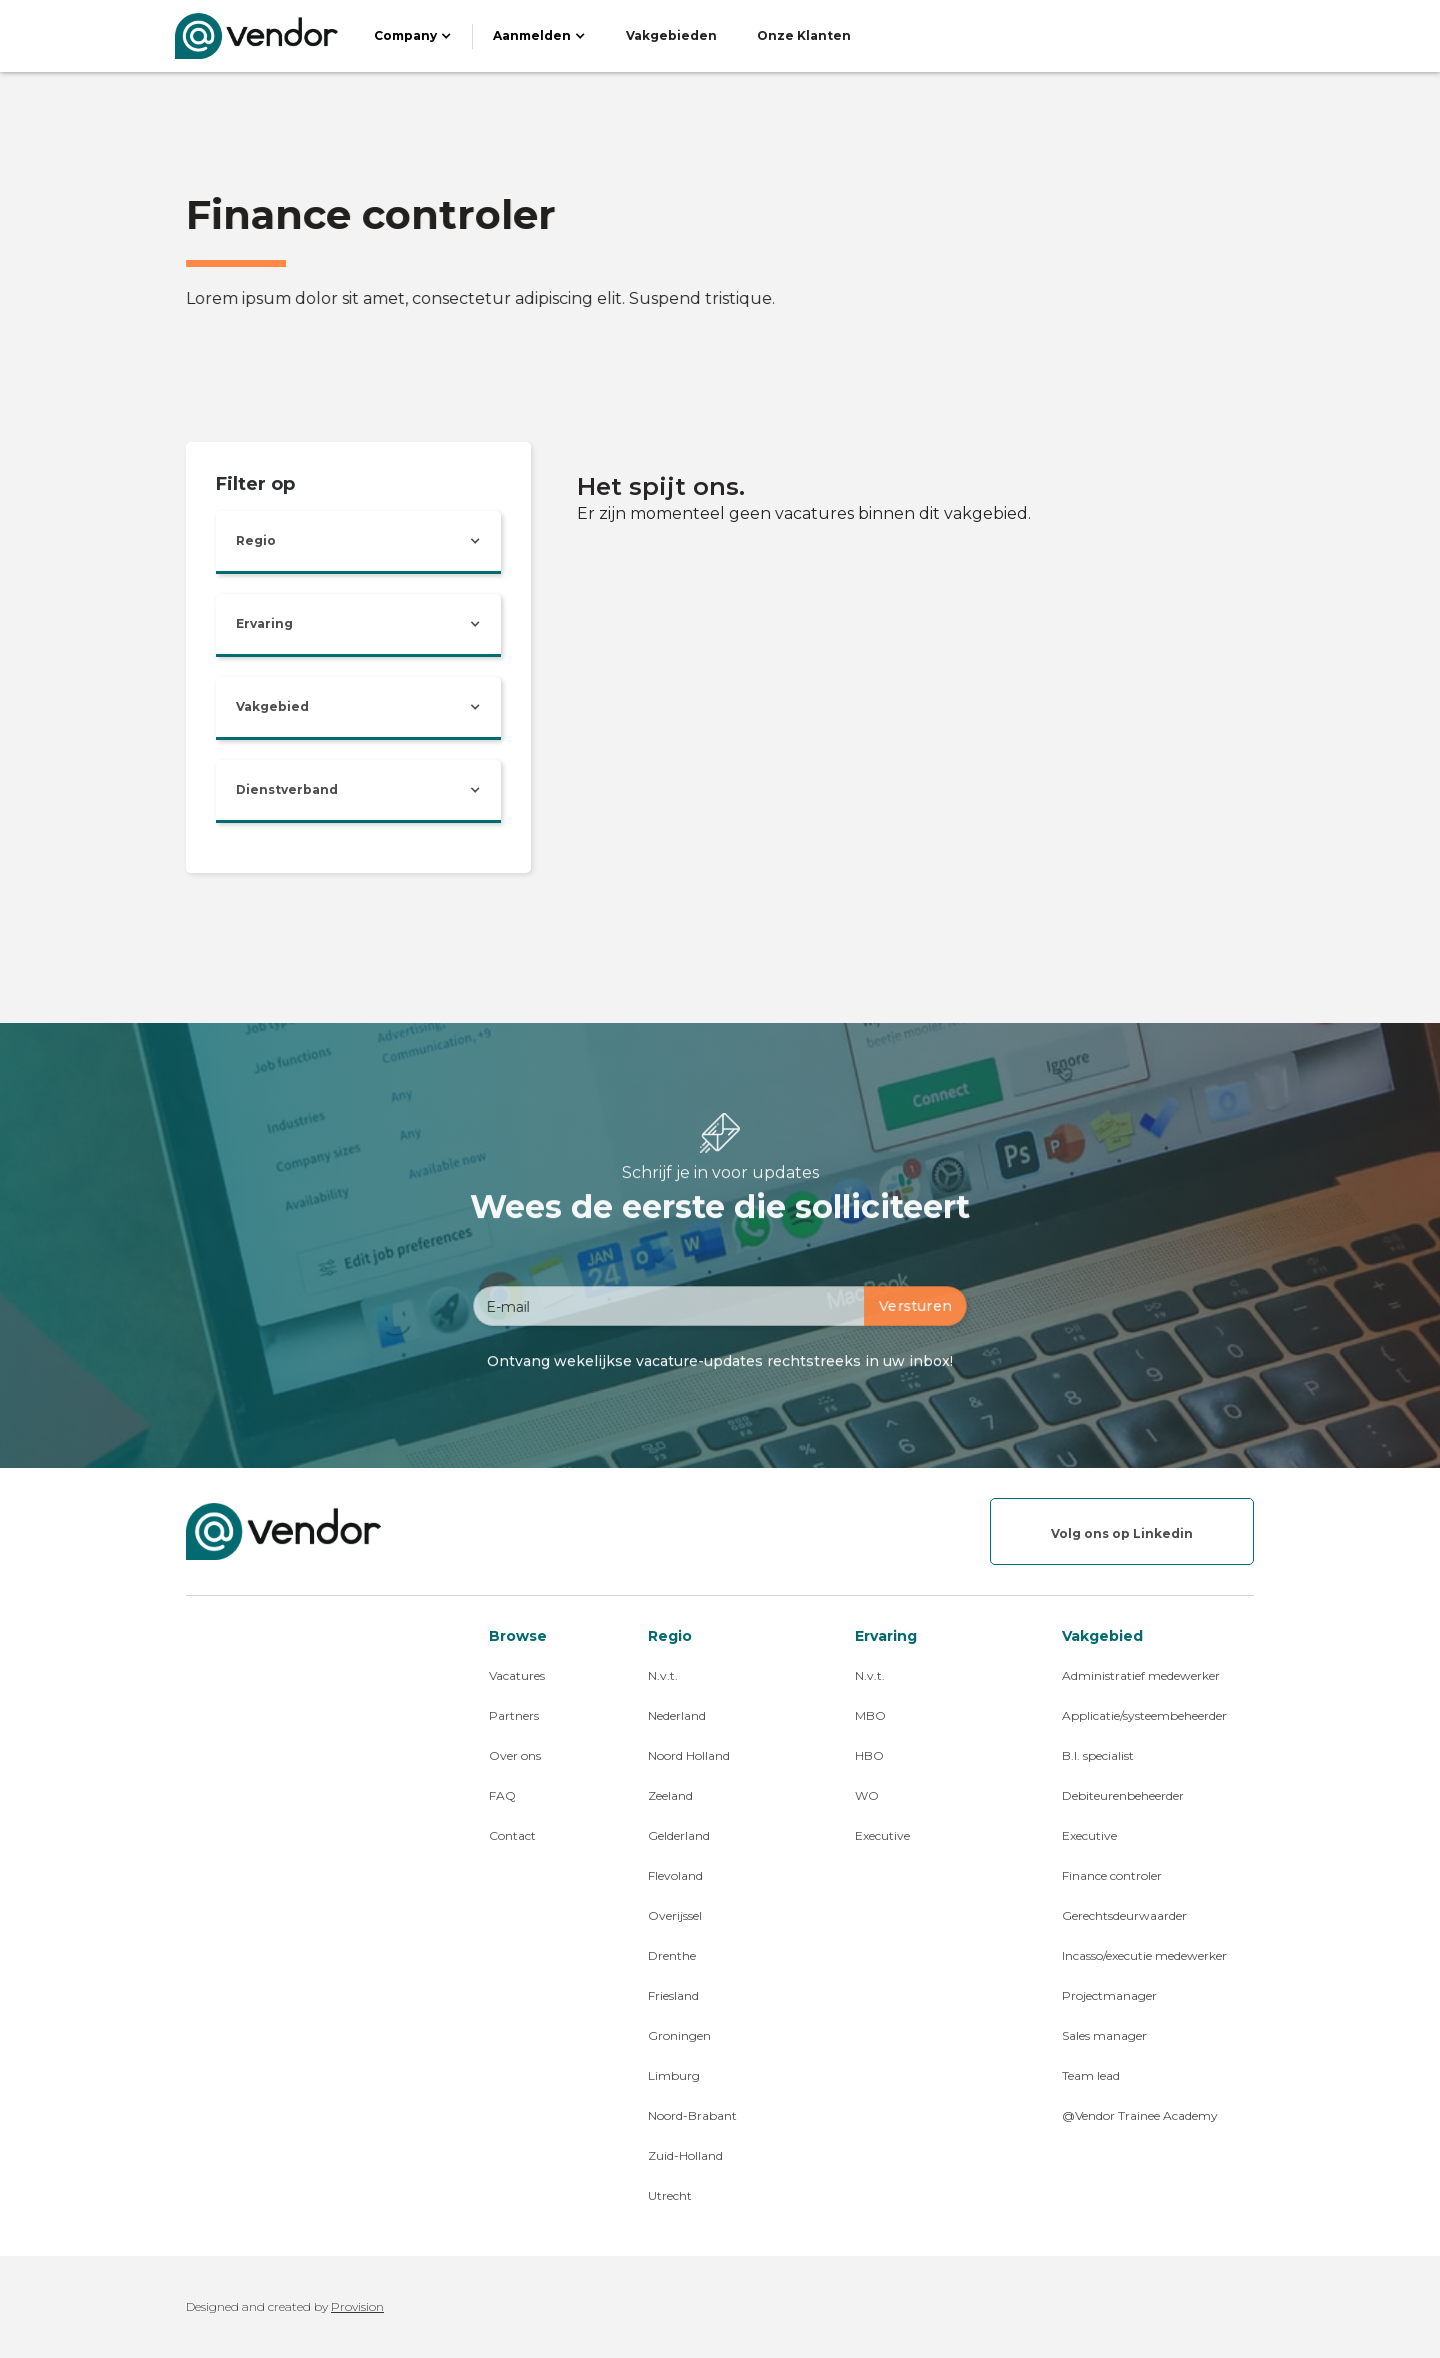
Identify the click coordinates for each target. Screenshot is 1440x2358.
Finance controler (1112, 1875)
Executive (882, 1835)
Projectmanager (1109, 1995)
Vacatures (517, 1675)
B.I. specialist (1098, 1755)
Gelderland (679, 1835)
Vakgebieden (671, 35)
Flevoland (675, 1875)
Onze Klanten (804, 35)
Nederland (677, 1715)
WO (867, 1795)
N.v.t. (663, 1675)
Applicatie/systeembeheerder (1144, 1715)
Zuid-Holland (685, 2155)
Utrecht (670, 2195)
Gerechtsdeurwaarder (1124, 1915)
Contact (512, 1835)
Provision (357, 2306)
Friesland (673, 1995)
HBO (869, 1755)
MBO (870, 1715)
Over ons (515, 1755)
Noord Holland (689, 1755)
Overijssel (675, 1915)
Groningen (679, 2035)
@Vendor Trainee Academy (1140, 2115)
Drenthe (672, 1955)
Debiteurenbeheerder (1123, 1795)
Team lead (1091, 2075)
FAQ (502, 1795)
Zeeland (670, 1795)
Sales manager (1104, 2035)
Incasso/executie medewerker (1144, 1955)
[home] (256, 36)
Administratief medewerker (1141, 1675)
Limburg (674, 2075)
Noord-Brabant (692, 2115)
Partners (514, 1715)
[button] (413, 36)
